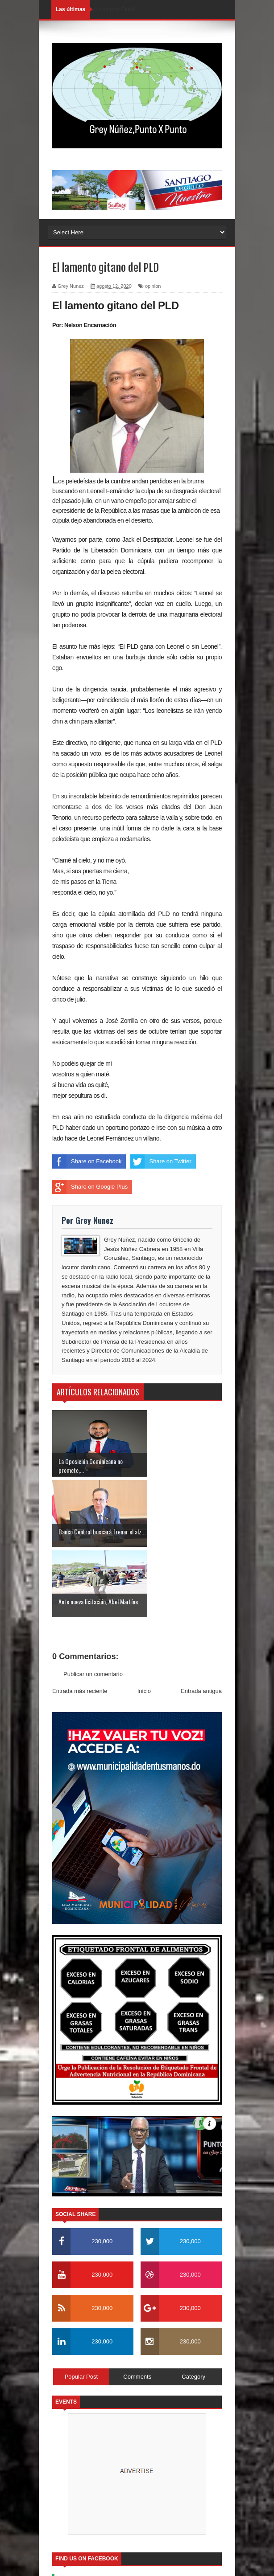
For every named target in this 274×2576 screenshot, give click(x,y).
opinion (153, 286)
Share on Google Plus (90, 1187)
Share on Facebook (86, 1161)
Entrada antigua (201, 1620)
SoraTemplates (124, 2564)
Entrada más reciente (80, 1620)
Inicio (144, 1620)
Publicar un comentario (93, 1603)
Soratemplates (138, 2512)
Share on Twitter (160, 1161)
